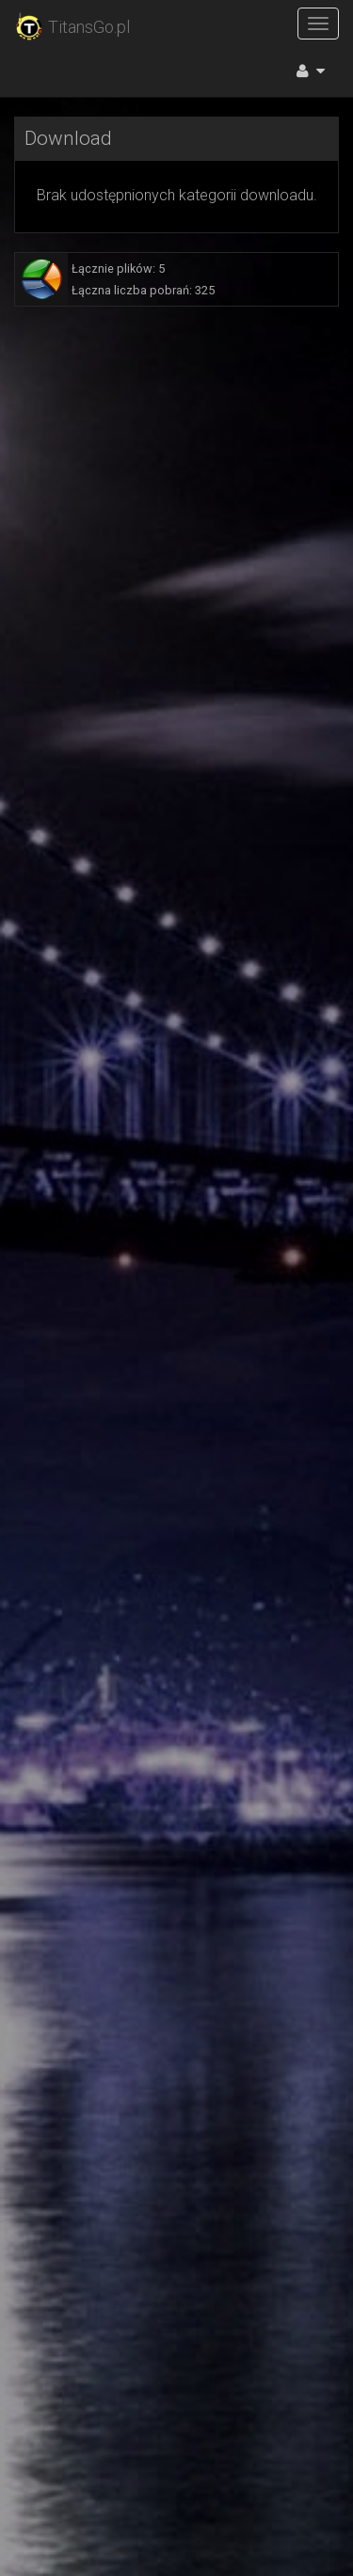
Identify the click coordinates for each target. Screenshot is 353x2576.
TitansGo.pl (72, 27)
